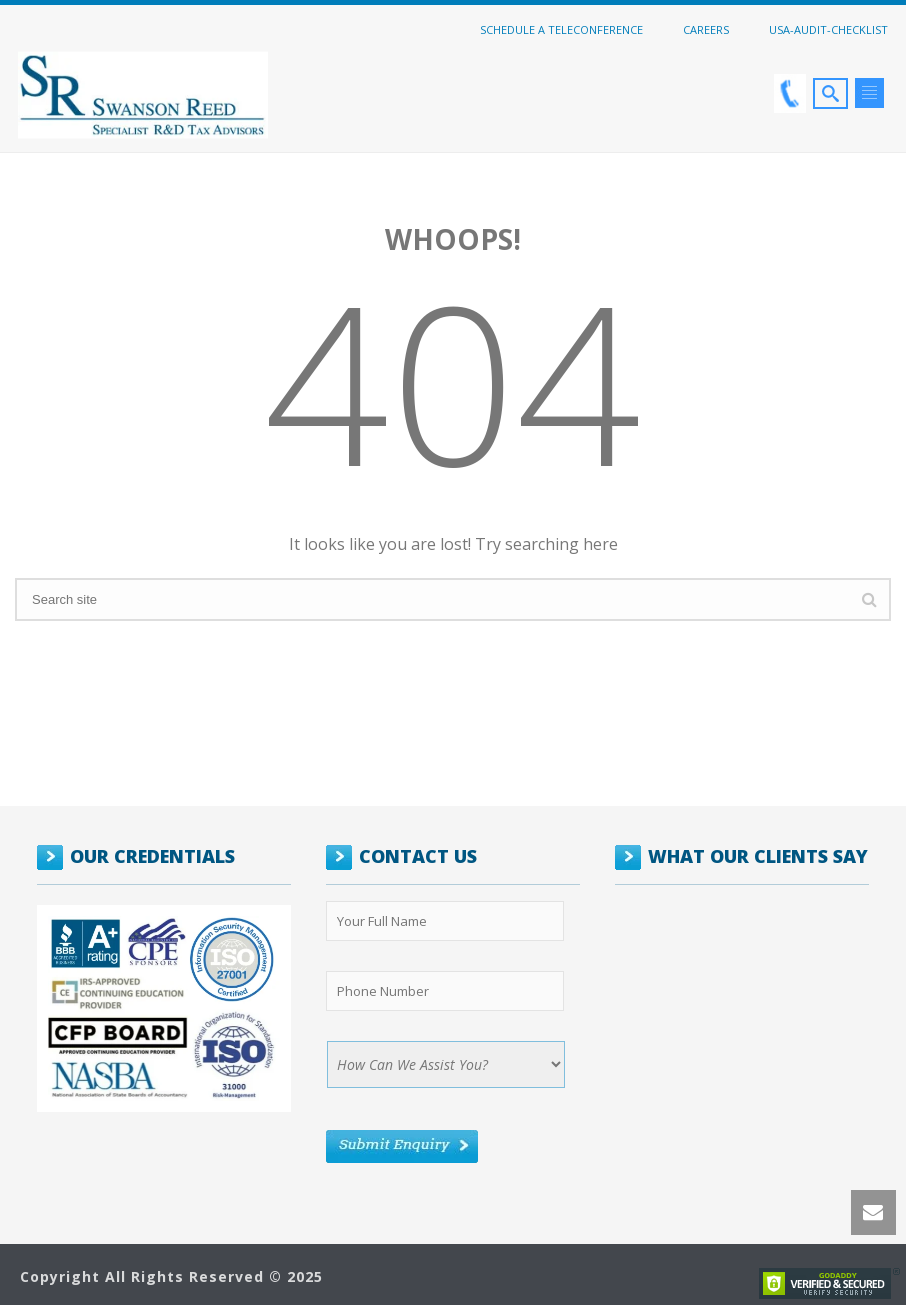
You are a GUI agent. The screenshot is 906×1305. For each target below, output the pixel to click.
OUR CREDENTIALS (152, 856)
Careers (706, 29)
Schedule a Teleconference (561, 29)
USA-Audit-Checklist (828, 29)
